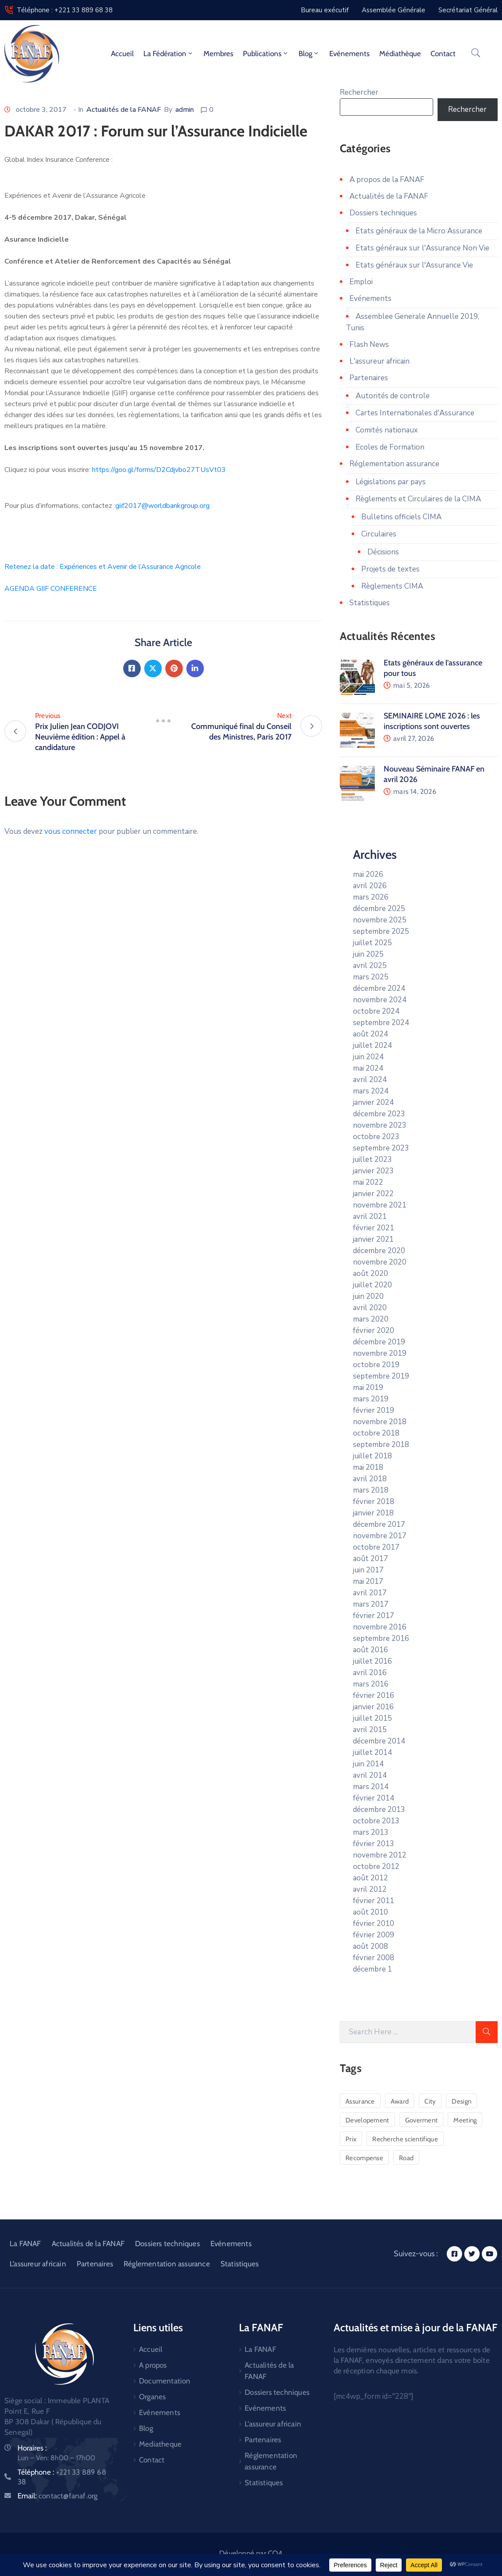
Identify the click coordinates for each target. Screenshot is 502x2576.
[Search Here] (408, 2032)
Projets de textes (390, 569)
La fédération (168, 53)
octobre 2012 (376, 1866)
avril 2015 (370, 1730)
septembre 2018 (381, 1445)
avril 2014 (370, 1775)
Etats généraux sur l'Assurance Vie (414, 265)
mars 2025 (370, 977)
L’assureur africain (38, 2263)
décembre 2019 (379, 1342)
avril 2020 (370, 1308)
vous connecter (70, 831)
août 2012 (370, 1878)
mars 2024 (370, 1091)
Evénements (349, 53)
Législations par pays (391, 482)
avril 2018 (370, 1479)
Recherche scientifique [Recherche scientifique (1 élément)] (405, 2139)
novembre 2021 (379, 1205)
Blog (309, 53)
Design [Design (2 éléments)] (461, 2101)
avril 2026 (370, 886)
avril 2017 (370, 1593)
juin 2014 (368, 1764)
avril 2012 (370, 1889)
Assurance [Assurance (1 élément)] (360, 2101)
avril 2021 (370, 1216)
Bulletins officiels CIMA (401, 517)
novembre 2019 (379, 1353)
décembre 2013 (379, 1809)
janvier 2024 (373, 1102)
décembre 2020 (379, 1251)
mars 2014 (370, 1787)
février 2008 (373, 1958)
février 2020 (373, 1331)
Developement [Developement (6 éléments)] (367, 2120)
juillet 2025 (372, 943)
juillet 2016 (372, 1661)
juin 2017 (368, 1570)
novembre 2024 (379, 1000)
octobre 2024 (376, 1011)
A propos (153, 2365)
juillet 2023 (372, 1159)
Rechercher (359, 92)
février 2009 (373, 1935)
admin (184, 109)
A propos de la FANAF (386, 180)
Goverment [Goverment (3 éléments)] (421, 2120)
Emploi (361, 282)
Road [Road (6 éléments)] (406, 2158)
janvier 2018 (373, 1513)
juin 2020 (368, 1296)
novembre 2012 (379, 1855)
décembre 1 (372, 1969)
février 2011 (373, 1901)
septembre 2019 (381, 1376)
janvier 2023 (373, 1171)
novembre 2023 (379, 1125)
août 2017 (370, 1559)
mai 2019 (368, 1388)
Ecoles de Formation (390, 447)
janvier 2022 (373, 1194)
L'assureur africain (379, 361)
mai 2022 (368, 1182)
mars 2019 (370, 1399)
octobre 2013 (376, 1821)
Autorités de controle (393, 396)
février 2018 (373, 1502)
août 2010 (370, 1912)
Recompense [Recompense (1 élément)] (364, 2158)
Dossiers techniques (383, 213)
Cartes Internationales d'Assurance (415, 413)
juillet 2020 (372, 1285)
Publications (266, 53)
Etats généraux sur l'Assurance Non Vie (422, 248)
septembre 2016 (381, 1638)
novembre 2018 (379, 1422)
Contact (443, 53)
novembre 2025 (379, 920)
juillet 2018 (372, 1456)
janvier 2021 (373, 1239)
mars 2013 (370, 1832)
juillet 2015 (372, 1718)
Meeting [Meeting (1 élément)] (465, 2120)
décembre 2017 (379, 1524)
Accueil (122, 53)
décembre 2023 (379, 1114)
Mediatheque (160, 2444)
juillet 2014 (372, 1752)
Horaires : (32, 2448)
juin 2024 (368, 1057)
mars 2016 (370, 1684)
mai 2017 (368, 1581)
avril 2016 (370, 1673)
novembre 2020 (379, 1262)
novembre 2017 (379, 1536)
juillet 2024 (372, 1045)
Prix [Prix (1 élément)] (350, 2139)
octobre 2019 (376, 1365)
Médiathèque (400, 53)
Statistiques (369, 603)
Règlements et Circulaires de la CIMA (418, 499)
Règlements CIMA (392, 586)
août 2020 (370, 1273)
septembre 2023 (381, 1148)
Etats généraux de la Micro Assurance (419, 231)
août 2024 (370, 1034)
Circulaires (378, 534)
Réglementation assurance (394, 464)
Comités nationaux (387, 430)
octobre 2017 (376, 1547)
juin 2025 (368, 954)
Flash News (369, 344)
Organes (152, 2396)
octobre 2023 (376, 1137)
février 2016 (373, 1695)
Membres (218, 53)
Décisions (383, 552)
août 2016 (370, 1650)
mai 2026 (368, 874)
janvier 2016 (373, 1707)
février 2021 (373, 1228)
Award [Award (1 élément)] (400, 2101)
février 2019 (373, 1410)
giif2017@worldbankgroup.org (162, 506)
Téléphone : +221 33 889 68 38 (65, 10)
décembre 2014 (379, 1741)
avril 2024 (370, 1080)
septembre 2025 (381, 931)
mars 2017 (370, 1604)
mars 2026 (370, 897)
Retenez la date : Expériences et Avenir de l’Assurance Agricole (102, 567)
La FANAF (25, 2243)
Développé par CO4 (250, 2553)
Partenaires (368, 378)
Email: (57, 2495)
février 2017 (373, 1616)
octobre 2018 (376, 1433)
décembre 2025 (379, 909)
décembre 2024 (379, 988)
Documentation (165, 2380)
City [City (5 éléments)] (430, 2101)
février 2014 (373, 1798)
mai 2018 (368, 1467)
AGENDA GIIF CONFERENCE (50, 588)
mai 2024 (368, 1068)
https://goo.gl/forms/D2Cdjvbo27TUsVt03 (159, 470)
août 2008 (370, 1946)
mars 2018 (370, 1490)
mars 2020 (370, 1319)
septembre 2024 (381, 1023)
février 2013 (373, 1844)
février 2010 (373, 1924)
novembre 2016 (379, 1627)
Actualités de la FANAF (123, 109)
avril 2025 (370, 966)
